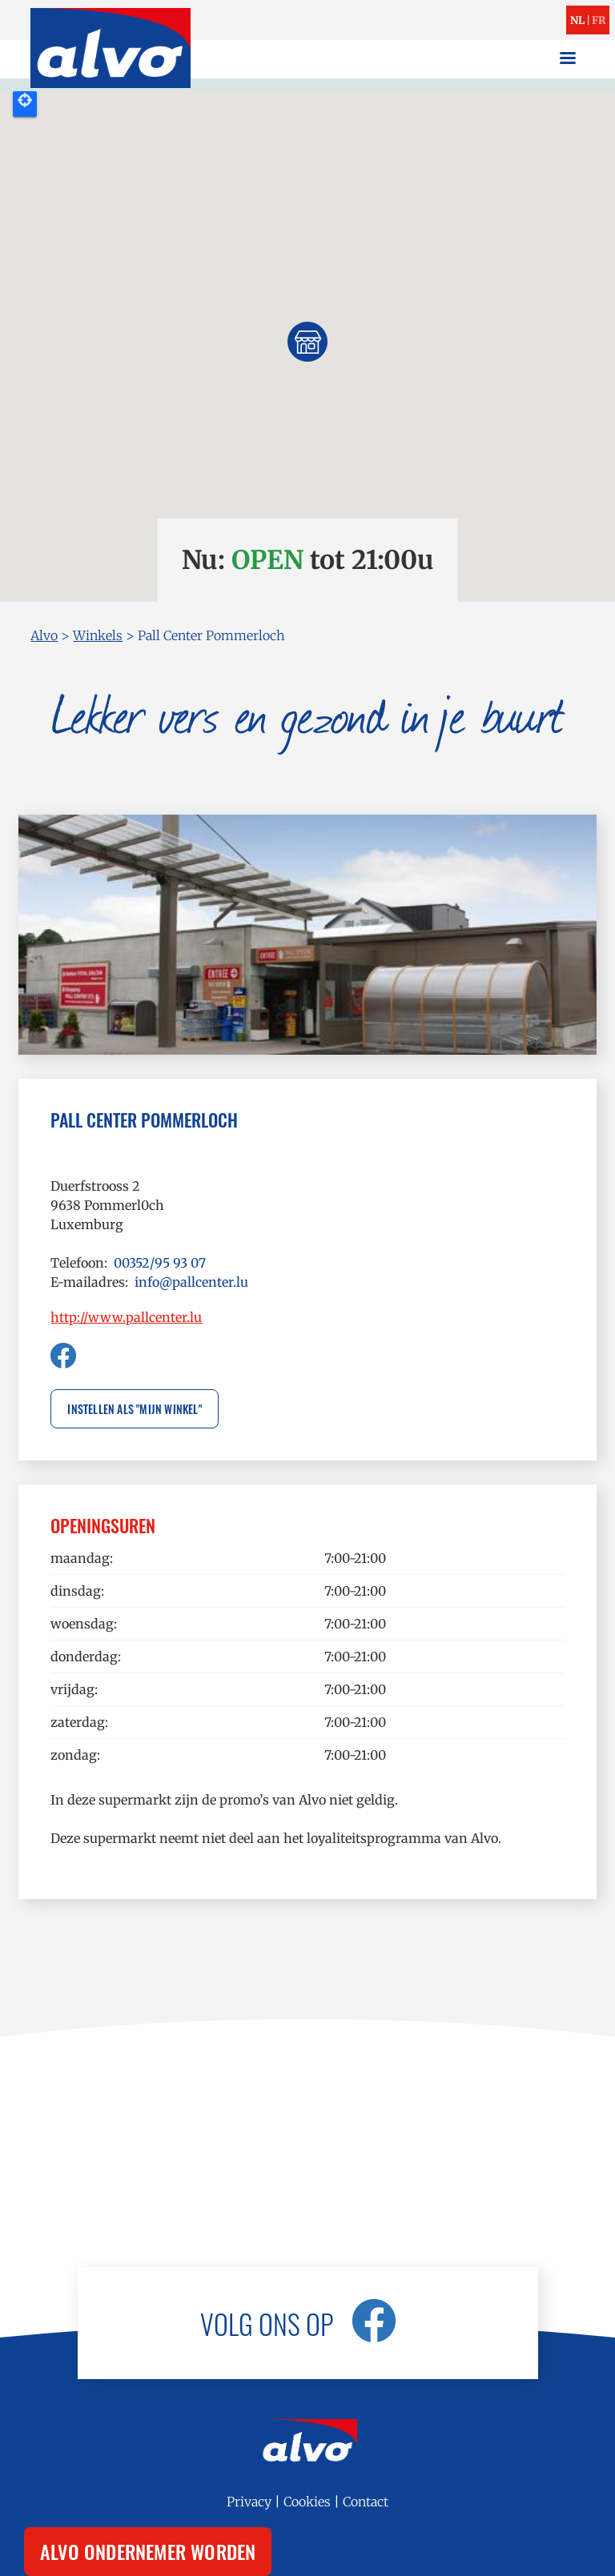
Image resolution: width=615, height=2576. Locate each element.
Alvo (44, 635)
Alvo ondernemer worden (147, 2551)
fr (598, 20)
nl (577, 20)
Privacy (249, 2502)
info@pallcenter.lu (191, 1282)
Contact (365, 2502)
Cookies (307, 2502)
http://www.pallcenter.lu (126, 1317)
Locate (25, 104)
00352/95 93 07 (160, 1263)
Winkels (98, 635)
